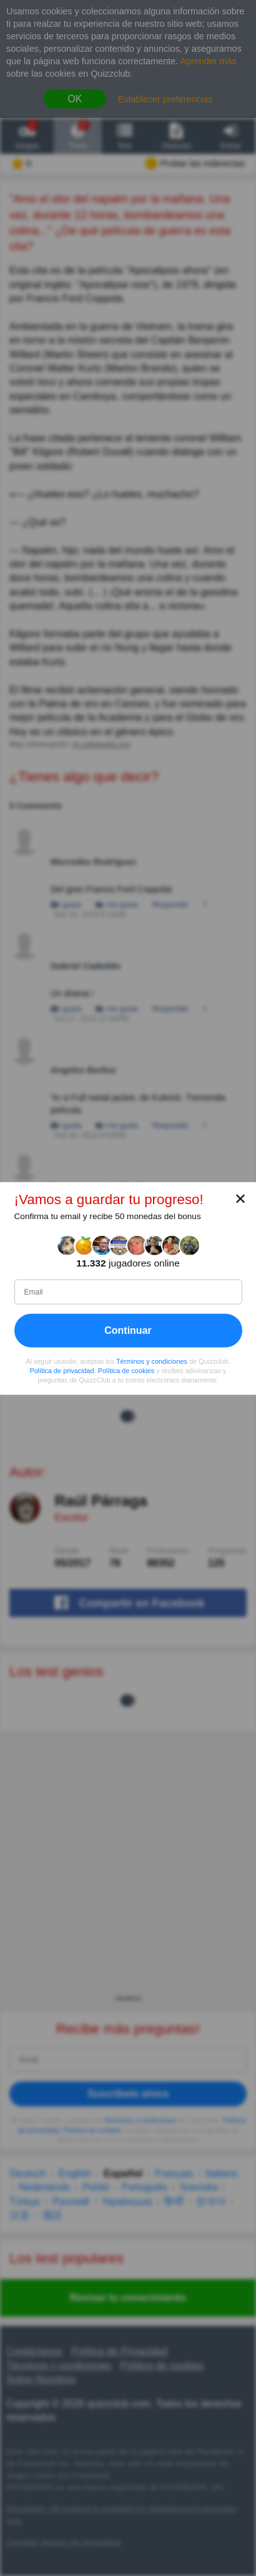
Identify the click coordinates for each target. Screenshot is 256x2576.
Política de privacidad (61, 1370)
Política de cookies (126, 1370)
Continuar (128, 1329)
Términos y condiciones (151, 1360)
